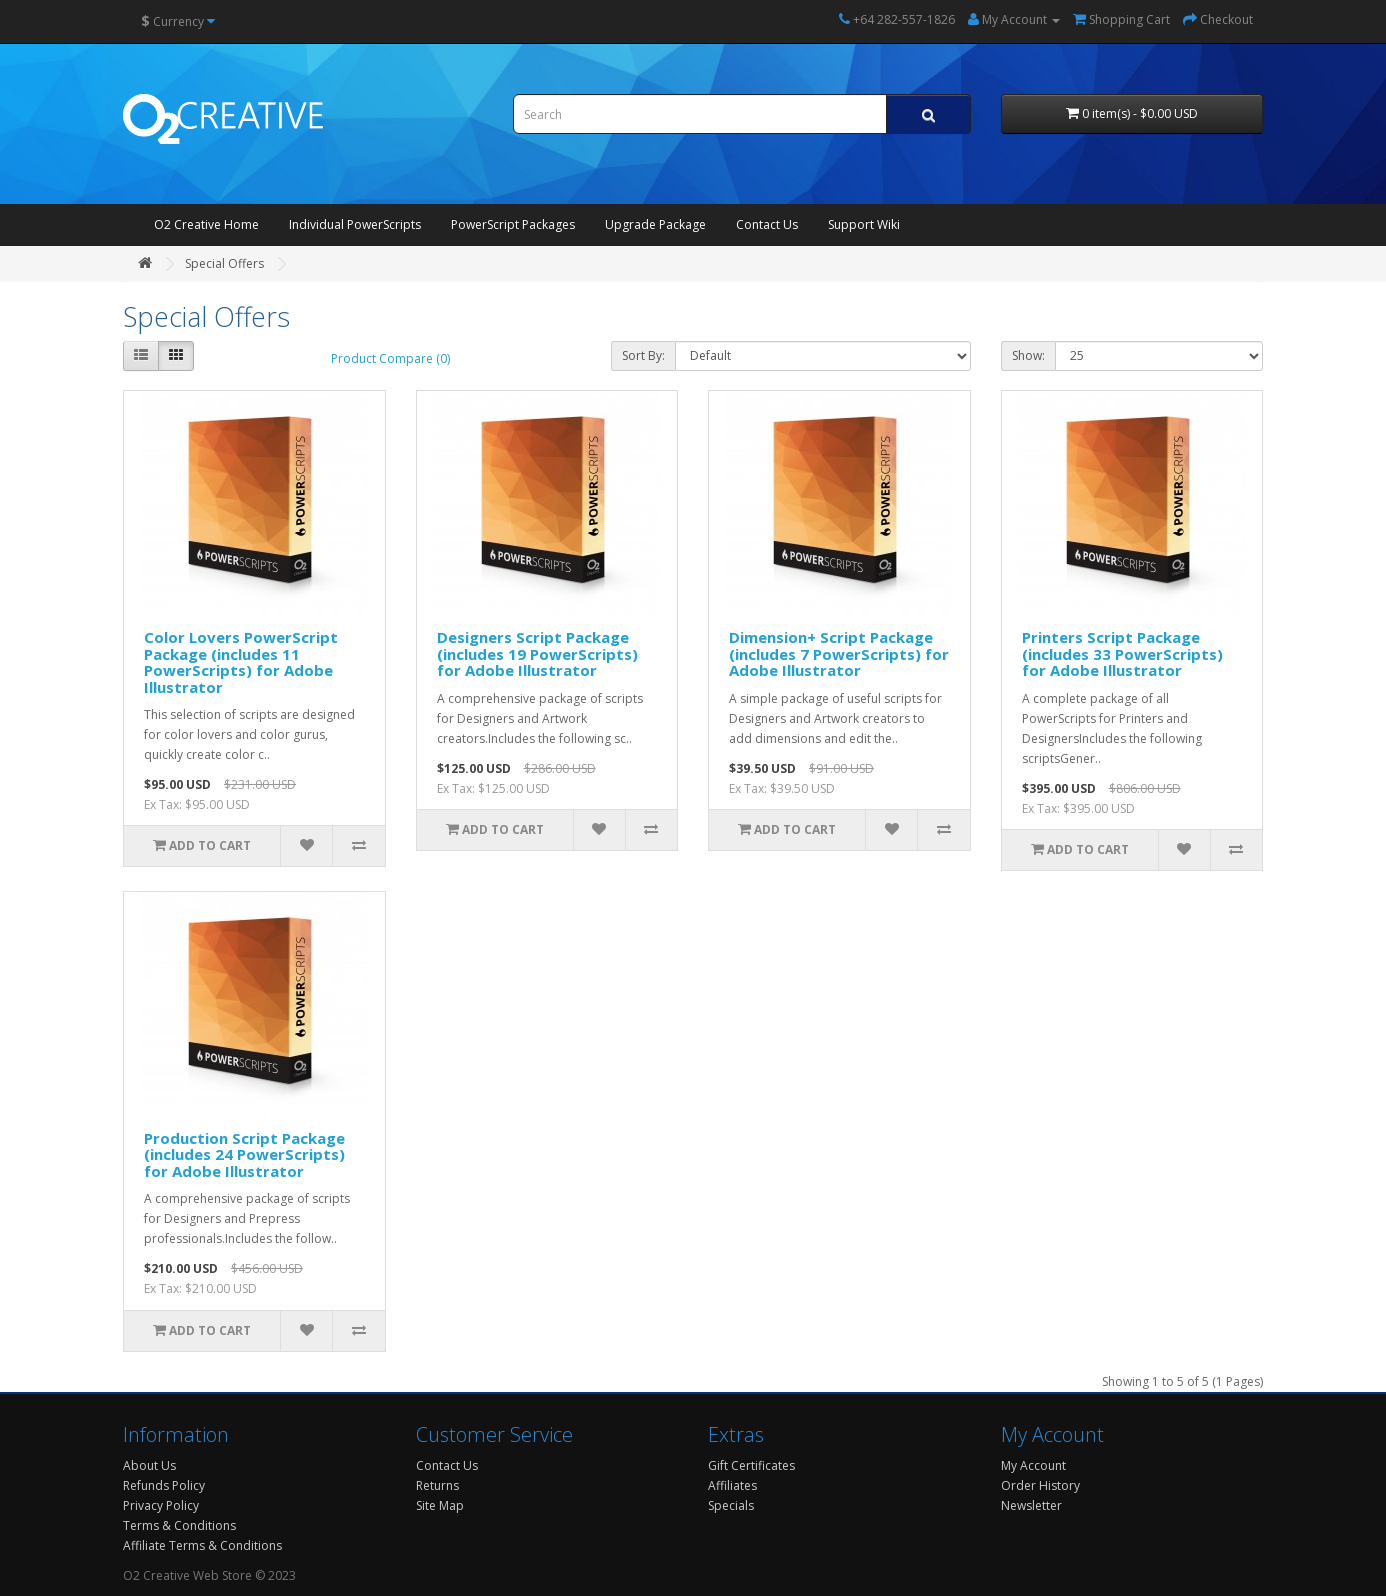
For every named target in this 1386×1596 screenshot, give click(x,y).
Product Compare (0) (390, 358)
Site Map (440, 1505)
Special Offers (224, 263)
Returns (437, 1485)
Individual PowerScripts (355, 224)
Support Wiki (864, 224)
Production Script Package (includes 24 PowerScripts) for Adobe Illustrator (244, 1154)
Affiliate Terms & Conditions (202, 1545)
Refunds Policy (164, 1485)
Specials (731, 1505)
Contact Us (767, 224)
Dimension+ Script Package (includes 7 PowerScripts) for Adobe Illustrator (839, 653)
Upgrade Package (655, 224)
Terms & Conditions (179, 1525)
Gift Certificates (751, 1465)
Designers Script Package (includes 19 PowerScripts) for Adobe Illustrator (537, 653)
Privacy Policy (161, 1505)
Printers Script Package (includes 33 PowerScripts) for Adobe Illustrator (1122, 653)
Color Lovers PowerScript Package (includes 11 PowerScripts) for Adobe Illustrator (241, 662)
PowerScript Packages (513, 224)
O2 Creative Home (206, 224)
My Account (1033, 1465)
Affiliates (732, 1485)
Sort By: (643, 355)
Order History (1040, 1485)
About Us (149, 1465)
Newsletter (1031, 1505)
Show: (1028, 355)
